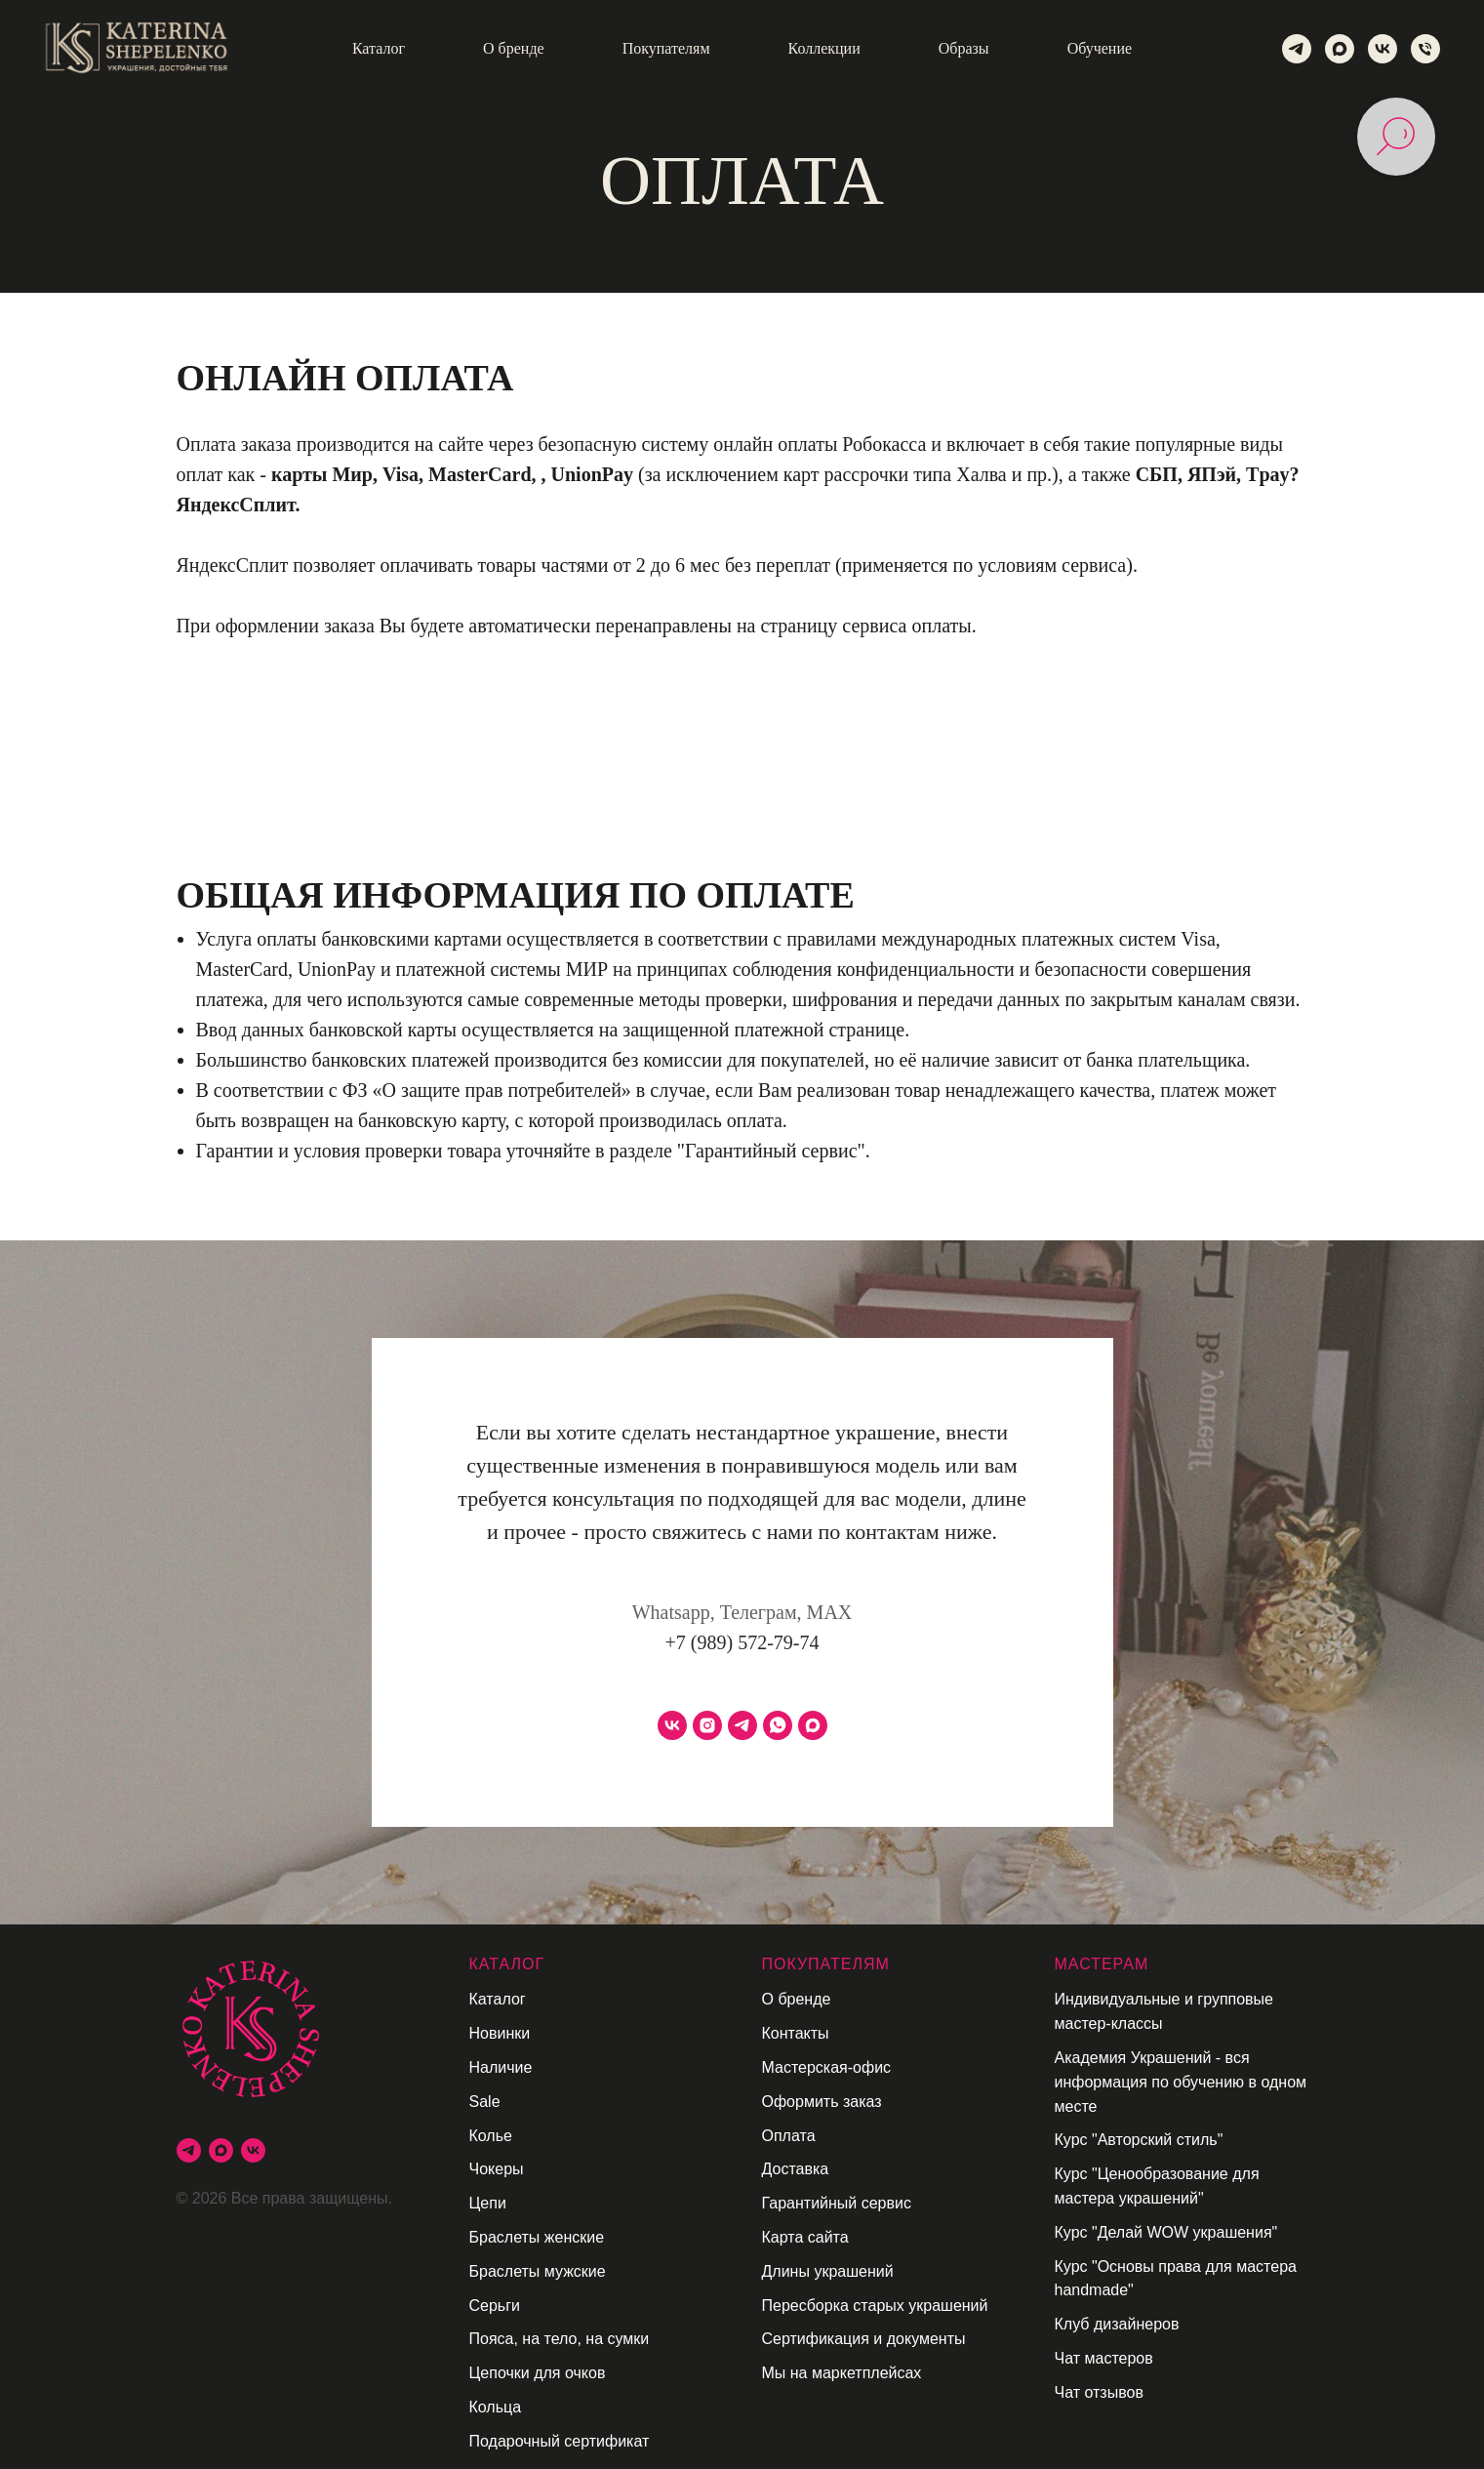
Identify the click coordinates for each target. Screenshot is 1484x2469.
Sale (485, 2101)
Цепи (487, 2203)
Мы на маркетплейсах (842, 2373)
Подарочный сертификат (559, 2441)
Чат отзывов (1099, 2392)
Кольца (495, 2407)
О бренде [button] (513, 48)
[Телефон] (1425, 48)
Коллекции (824, 48)
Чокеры (496, 2169)
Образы (964, 48)
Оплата (789, 2135)
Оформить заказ (822, 2101)
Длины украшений (828, 2271)
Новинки (500, 2033)
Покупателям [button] (666, 48)
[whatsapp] (777, 1725)
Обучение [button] (1099, 48)
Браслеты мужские (537, 2271)
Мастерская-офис (827, 2067)
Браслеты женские (537, 2237)
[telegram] (1296, 48)
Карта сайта (805, 2237)
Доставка (795, 2169)
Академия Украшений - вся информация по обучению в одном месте (1181, 2082)
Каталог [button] (378, 48)
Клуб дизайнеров (1117, 2324)
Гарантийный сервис (836, 2203)
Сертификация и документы (864, 2338)
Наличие (501, 2067)
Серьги (494, 2305)
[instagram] (707, 1725)
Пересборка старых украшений (875, 2305)
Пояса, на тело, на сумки (559, 2338)
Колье (490, 2135)
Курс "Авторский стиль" (1139, 2139)
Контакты (795, 2033)
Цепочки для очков (537, 2373)
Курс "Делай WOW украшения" (1166, 2232)
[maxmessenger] (1339, 48)
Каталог (497, 1999)
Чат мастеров (1104, 2358)
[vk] (1382, 48)
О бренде (796, 1999)
